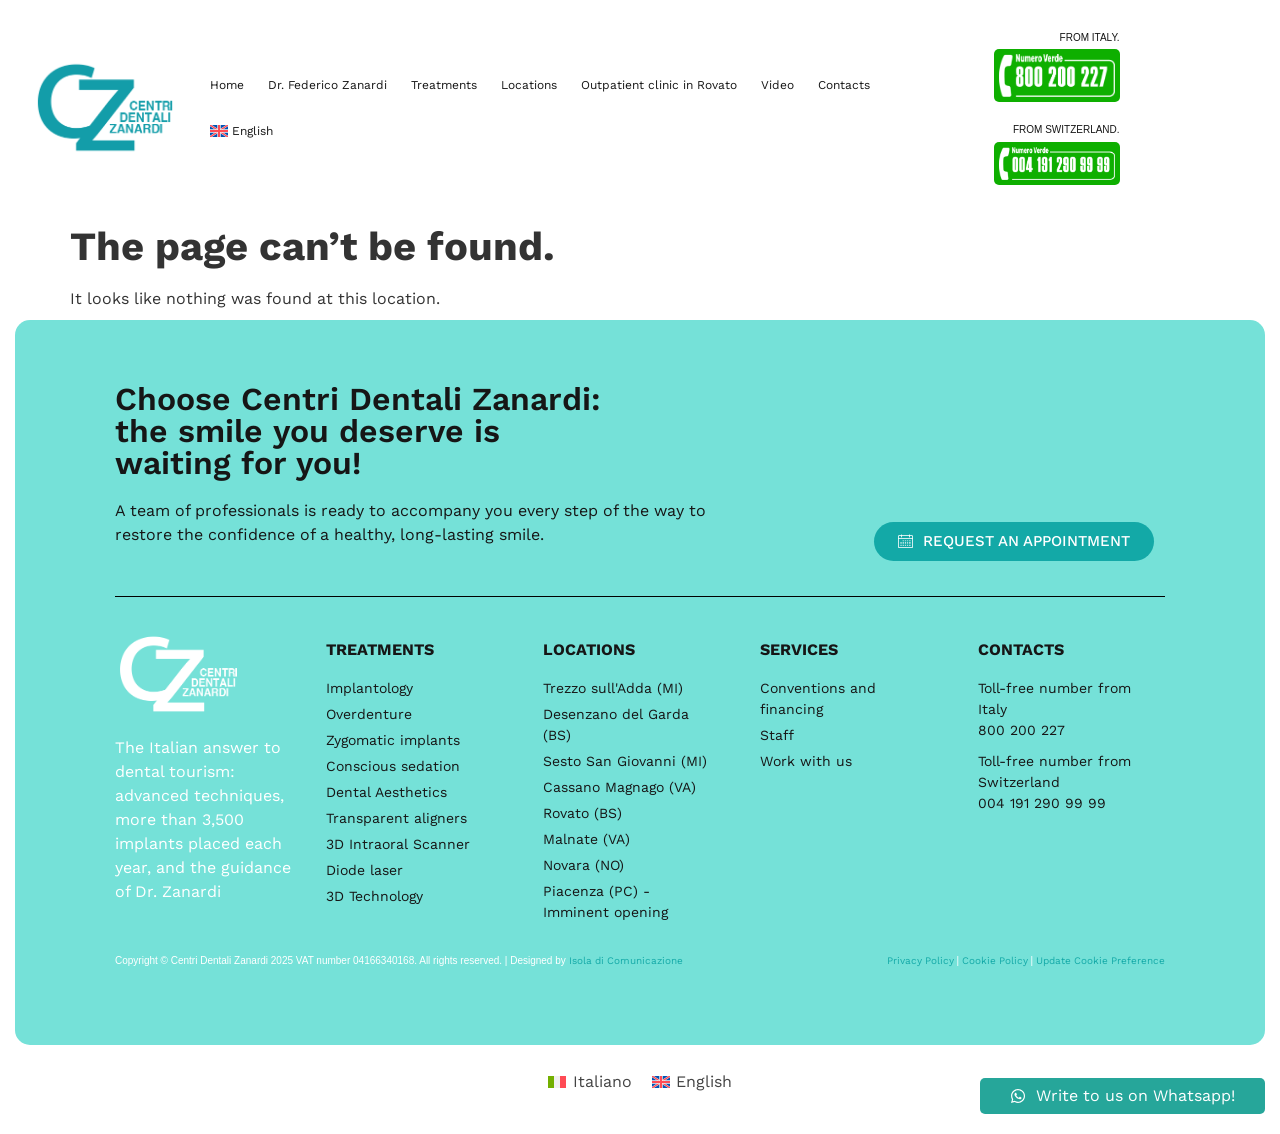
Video (777, 85)
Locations (529, 85)
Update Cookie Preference (1100, 960)
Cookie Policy (995, 960)
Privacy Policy (920, 960)
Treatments (444, 85)
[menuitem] (241, 131)
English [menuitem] (704, 1081)
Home (227, 85)
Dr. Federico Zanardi (327, 85)
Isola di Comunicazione (626, 960)
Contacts (844, 85)
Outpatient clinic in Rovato (659, 85)
